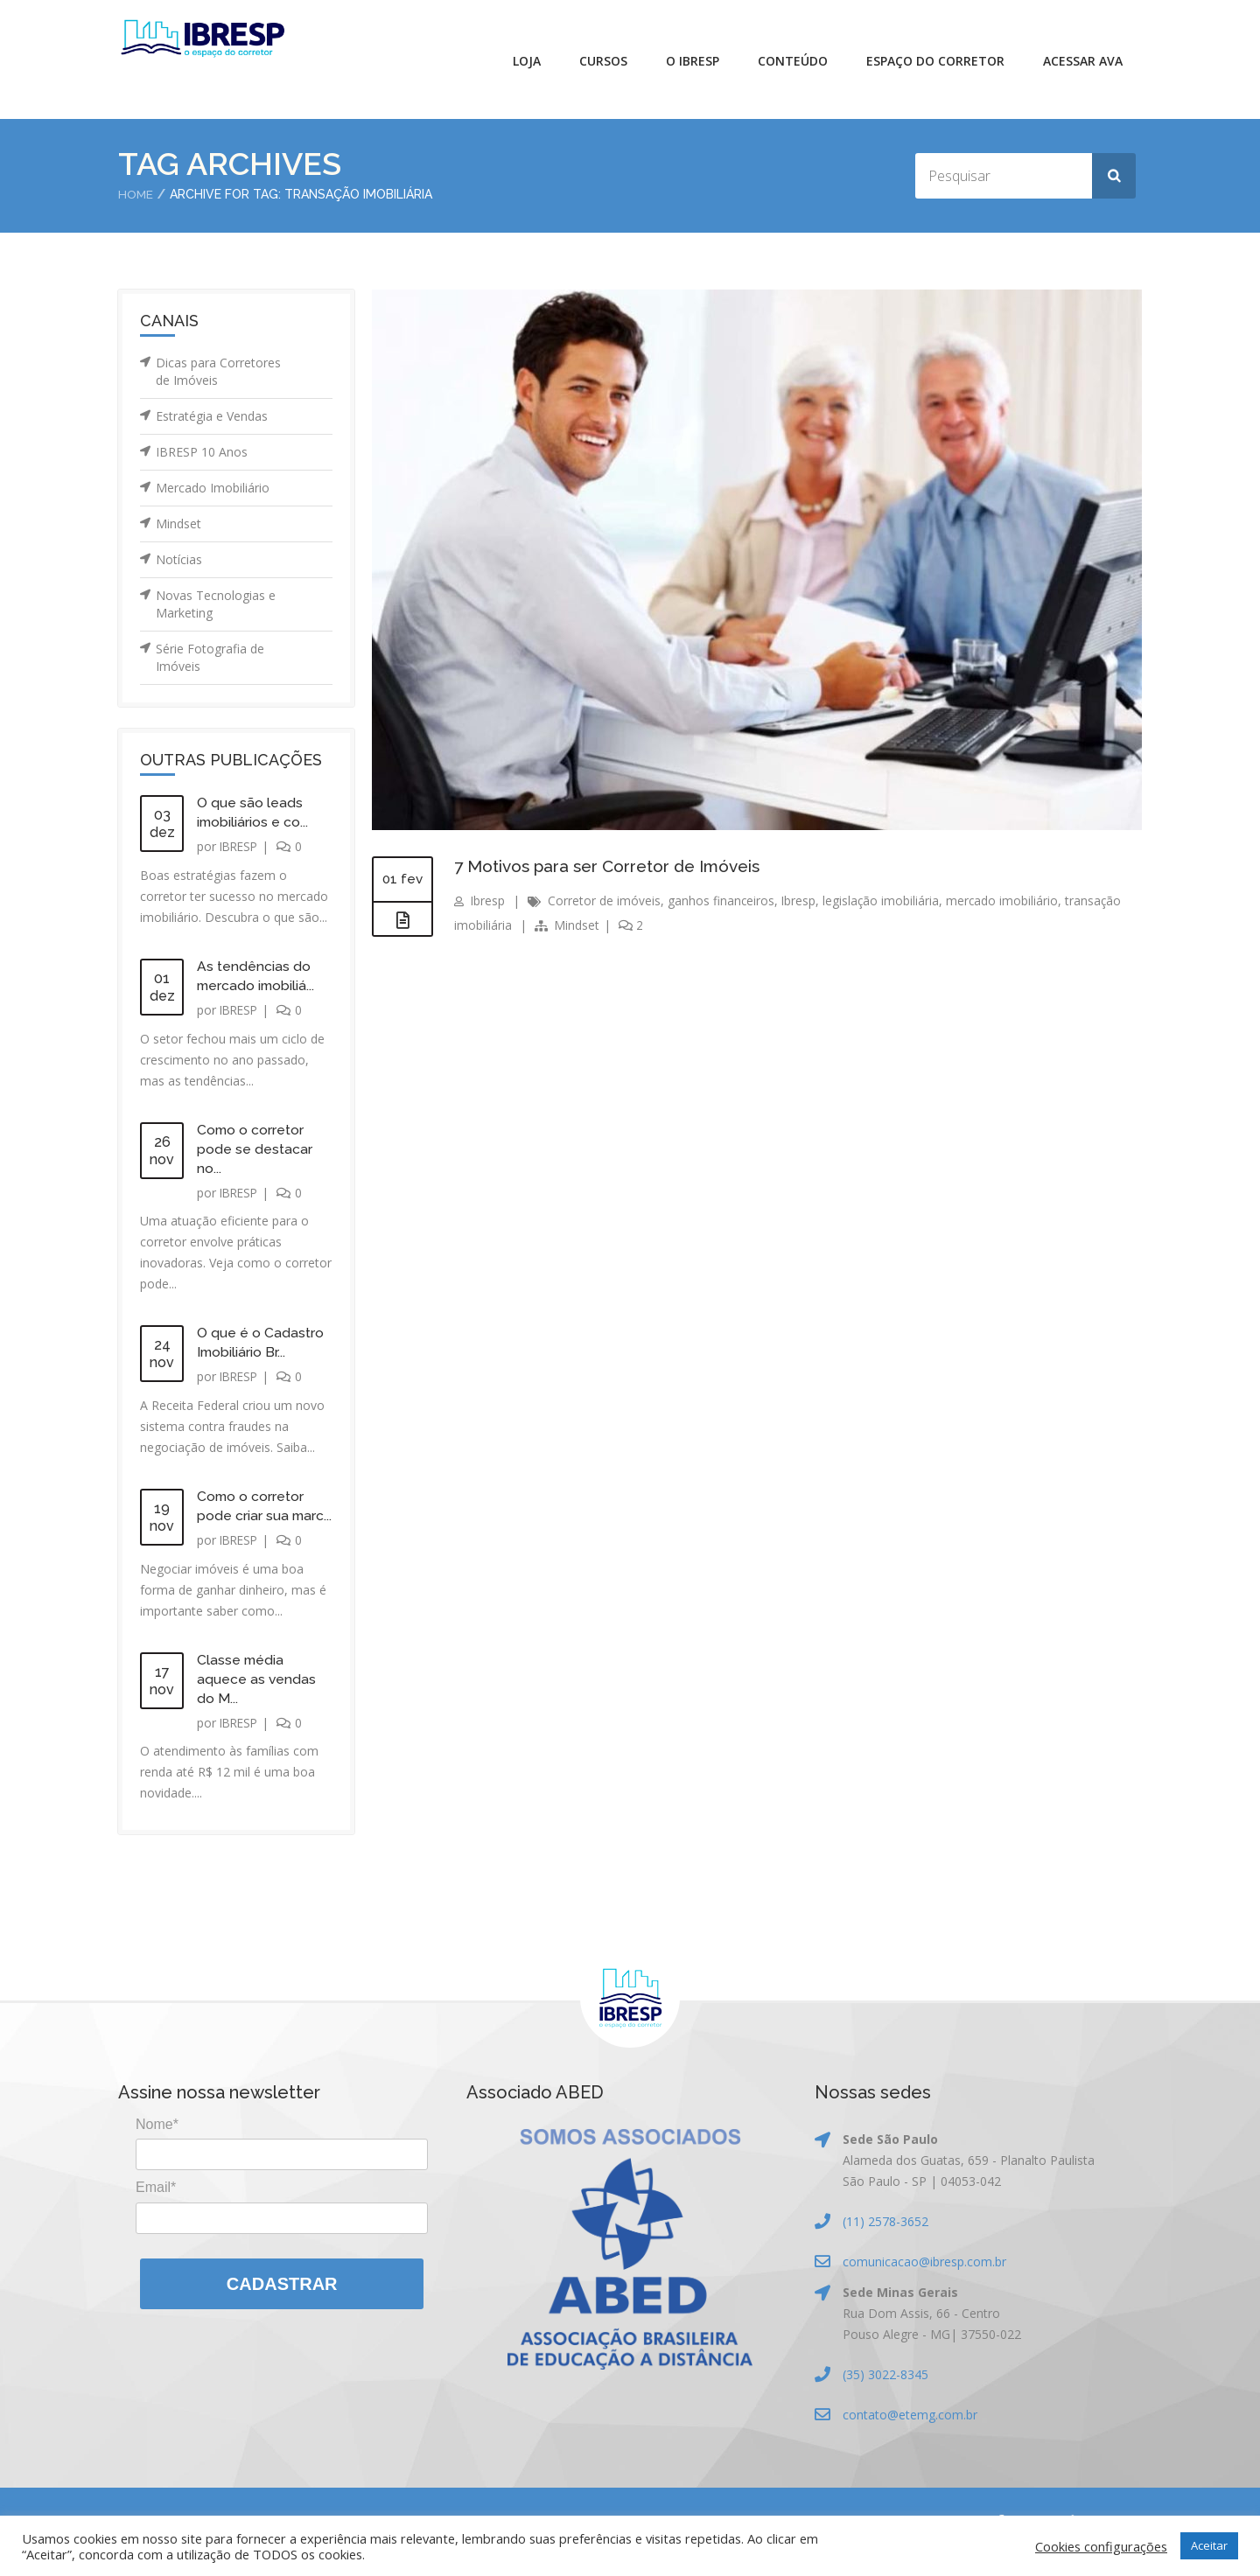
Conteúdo (793, 60)
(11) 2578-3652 (885, 2239)
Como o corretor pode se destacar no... (254, 1148)
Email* (156, 2205)
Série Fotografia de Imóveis (210, 657)
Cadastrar (282, 2302)
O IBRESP (692, 60)
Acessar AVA (1083, 60)
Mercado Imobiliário (213, 487)
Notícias (179, 559)
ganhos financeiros (722, 900)
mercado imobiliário (1005, 900)
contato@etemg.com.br (910, 2433)
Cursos (603, 60)
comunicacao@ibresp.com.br (924, 2280)
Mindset (178, 523)
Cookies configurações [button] (1101, 2546)
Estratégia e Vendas (212, 416)
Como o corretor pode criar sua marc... (251, 1515)
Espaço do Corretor (935, 60)
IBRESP (241, 846)
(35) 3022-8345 (885, 2392)
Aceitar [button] (1209, 2545)
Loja (527, 60)
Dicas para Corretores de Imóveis (218, 371)
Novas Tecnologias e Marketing (216, 604)
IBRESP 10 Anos (202, 451)
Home (136, 194)
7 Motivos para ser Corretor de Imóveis (616, 865)
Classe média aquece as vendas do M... (257, 1697)
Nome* (157, 2142)
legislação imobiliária (883, 900)
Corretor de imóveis (605, 900)
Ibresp (488, 900)
